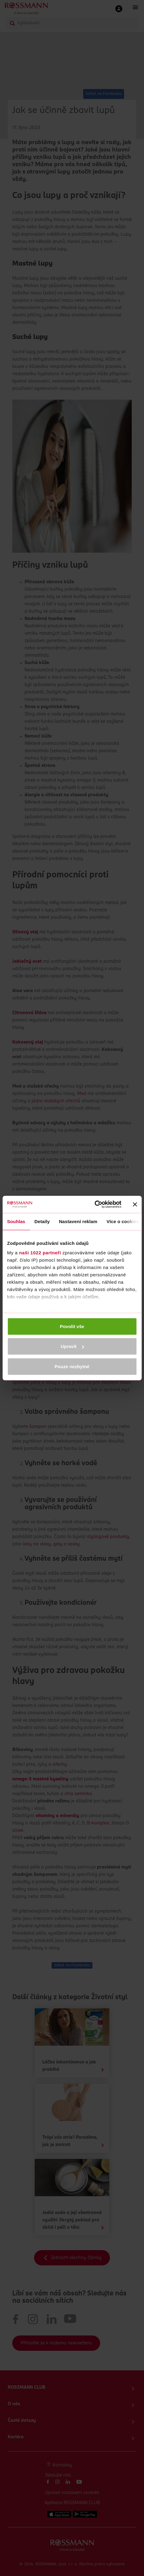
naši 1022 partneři (40, 1252)
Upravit (72, 1346)
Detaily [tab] (42, 1221)
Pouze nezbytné (72, 1366)
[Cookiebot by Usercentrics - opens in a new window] (94, 1204)
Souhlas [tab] (16, 1221)
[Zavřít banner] (135, 1204)
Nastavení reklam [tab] (78, 1221)
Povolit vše (72, 1326)
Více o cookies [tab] (123, 1221)
